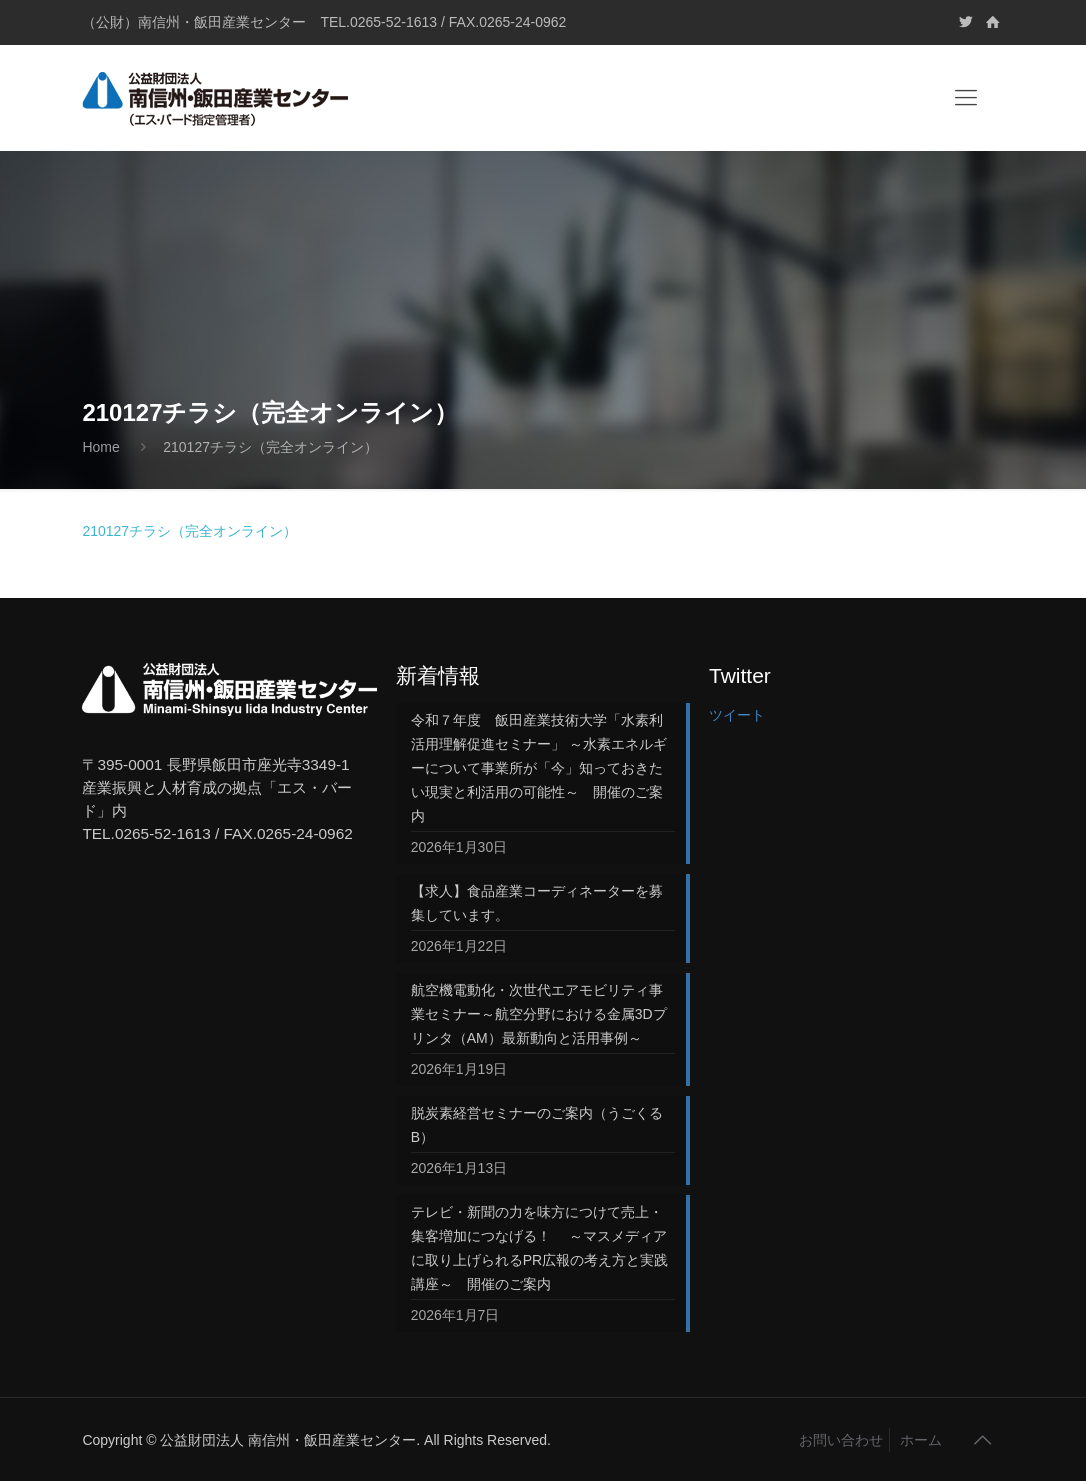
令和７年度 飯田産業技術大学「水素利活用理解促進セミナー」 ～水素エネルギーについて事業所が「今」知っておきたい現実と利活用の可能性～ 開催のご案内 (539, 768)
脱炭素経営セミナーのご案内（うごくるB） (537, 1125)
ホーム (921, 1440)
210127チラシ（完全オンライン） (189, 531)
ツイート (737, 715)
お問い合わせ (841, 1440)
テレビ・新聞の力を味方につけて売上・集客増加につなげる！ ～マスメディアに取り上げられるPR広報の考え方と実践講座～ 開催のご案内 (539, 1248)
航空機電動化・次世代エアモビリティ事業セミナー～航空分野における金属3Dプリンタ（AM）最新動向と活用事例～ (539, 1014)
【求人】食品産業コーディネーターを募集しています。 (537, 903)
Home (100, 447)
